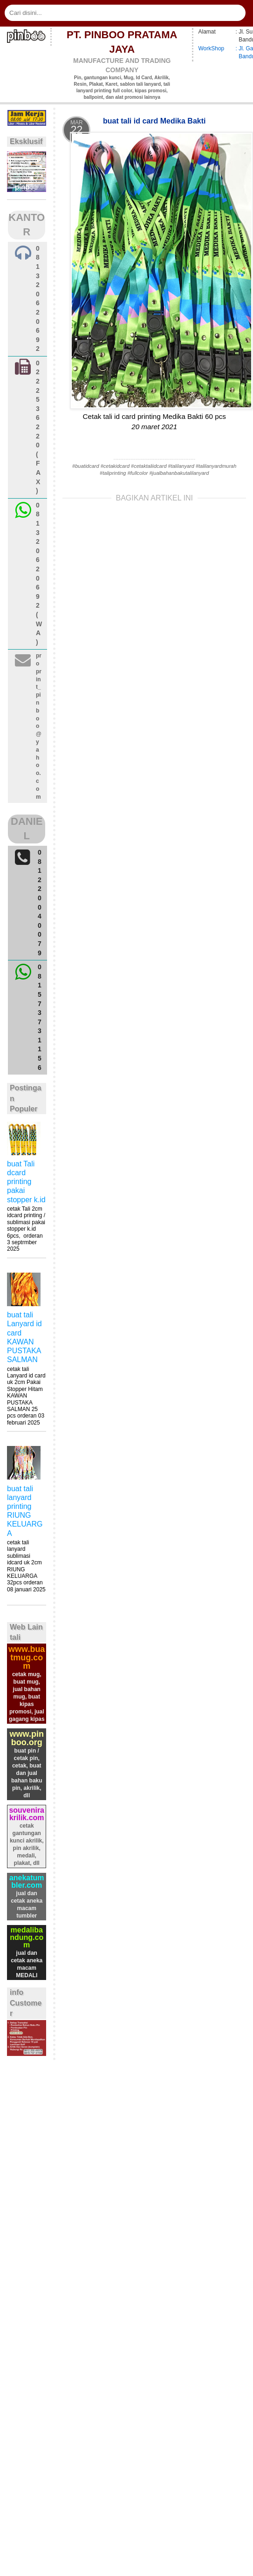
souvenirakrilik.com (26, 1814)
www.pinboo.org (27, 1738)
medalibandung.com (26, 1937)
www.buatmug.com (26, 1657)
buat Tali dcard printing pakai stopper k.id (26, 1182)
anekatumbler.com (26, 1881)
